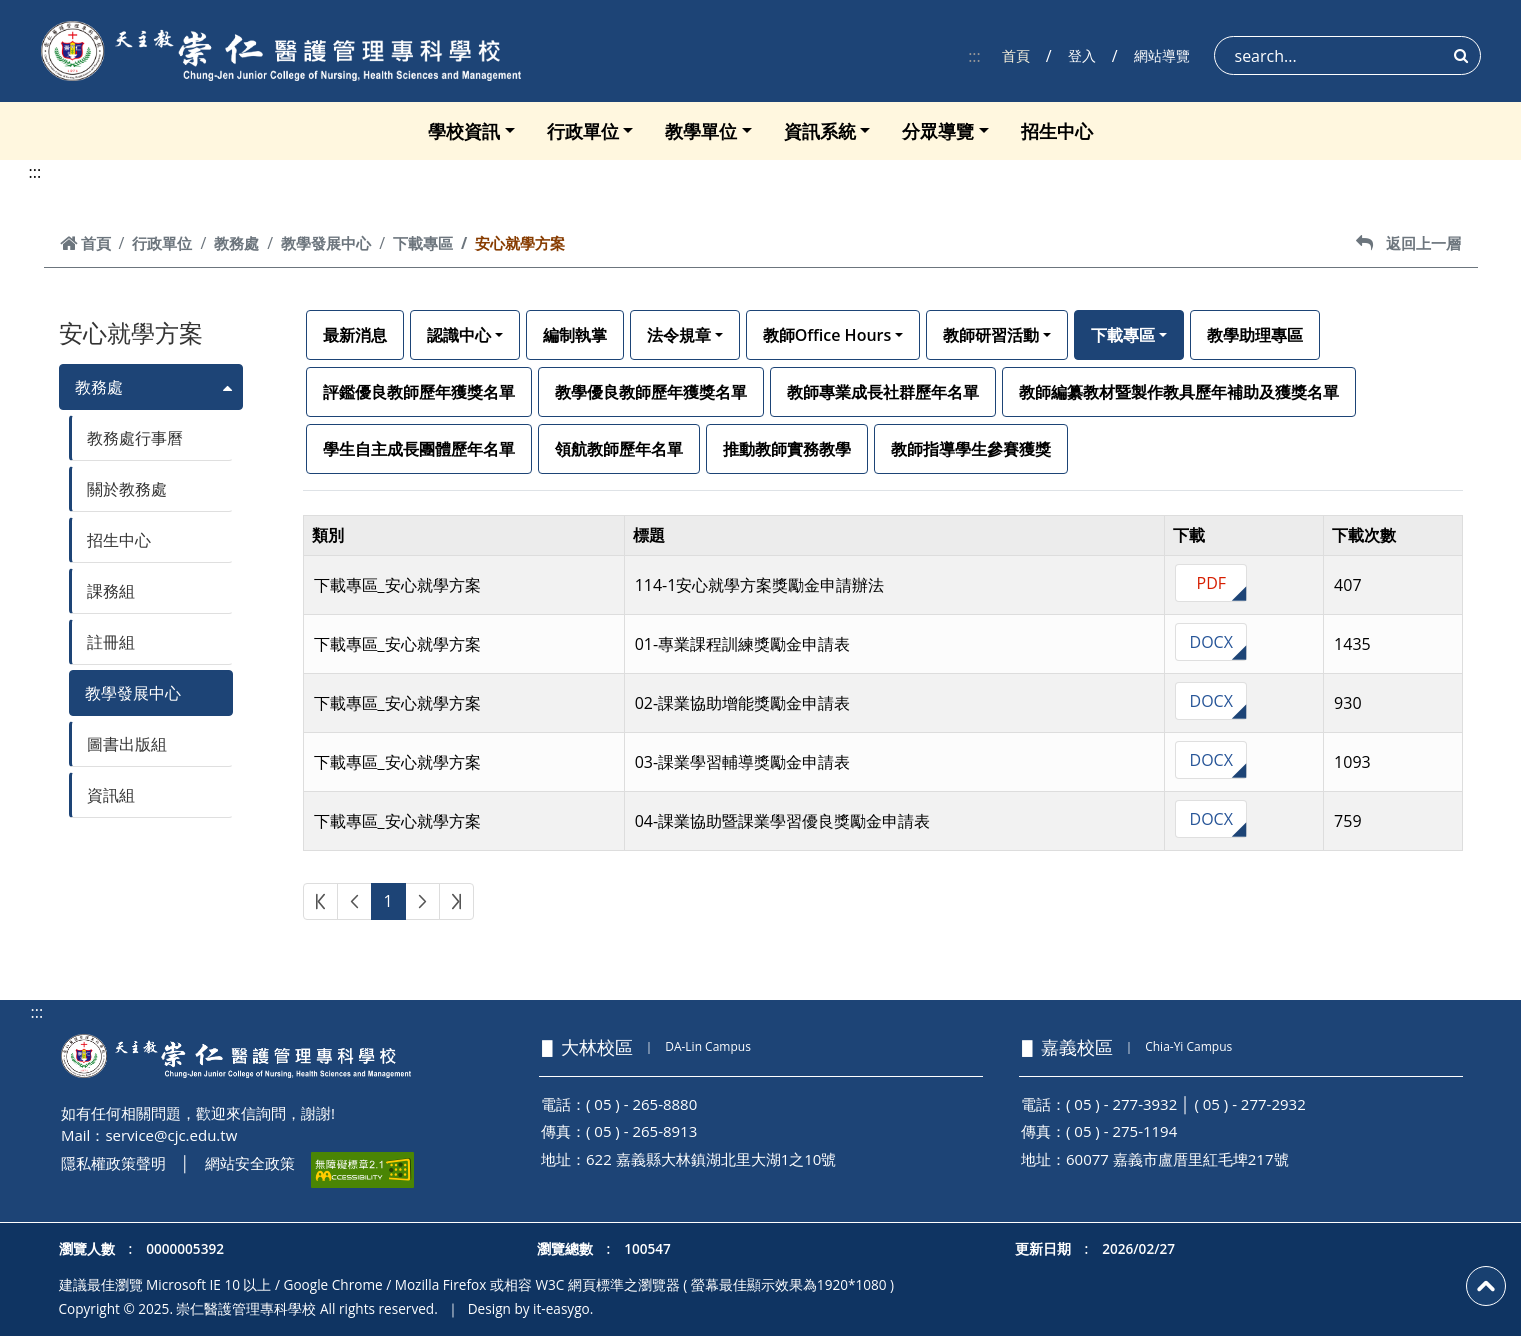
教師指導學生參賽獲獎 (971, 449)
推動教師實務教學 (787, 449)
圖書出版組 (127, 744)
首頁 (1016, 55)
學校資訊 (464, 131)
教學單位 (701, 131)
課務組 (111, 591)
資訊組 (111, 795)
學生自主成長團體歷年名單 (419, 449)
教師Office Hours (827, 335)
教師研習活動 (991, 335)
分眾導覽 (938, 131)
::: (974, 56)
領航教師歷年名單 (619, 449)
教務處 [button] (99, 387)
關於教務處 (127, 489)
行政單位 (583, 131)
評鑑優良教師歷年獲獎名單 (419, 392)
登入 (1082, 55)
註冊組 (111, 642)
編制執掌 (575, 335)
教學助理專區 (1255, 335)
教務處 (236, 243)
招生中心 (1057, 131)
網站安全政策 (250, 1163)
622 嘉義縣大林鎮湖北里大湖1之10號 (711, 1159)
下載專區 (423, 243)
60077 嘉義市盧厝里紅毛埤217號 (1177, 1159)
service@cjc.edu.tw (171, 1135)
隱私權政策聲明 (113, 1163)
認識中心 (459, 335)
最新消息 (355, 335)
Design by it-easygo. (531, 1308)
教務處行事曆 (135, 438)
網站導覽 (1162, 55)
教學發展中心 (326, 243)
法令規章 (679, 335)
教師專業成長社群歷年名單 (883, 392)
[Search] (1347, 55)
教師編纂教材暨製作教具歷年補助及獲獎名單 (1179, 392)
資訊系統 (820, 131)
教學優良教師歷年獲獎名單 (651, 392)
